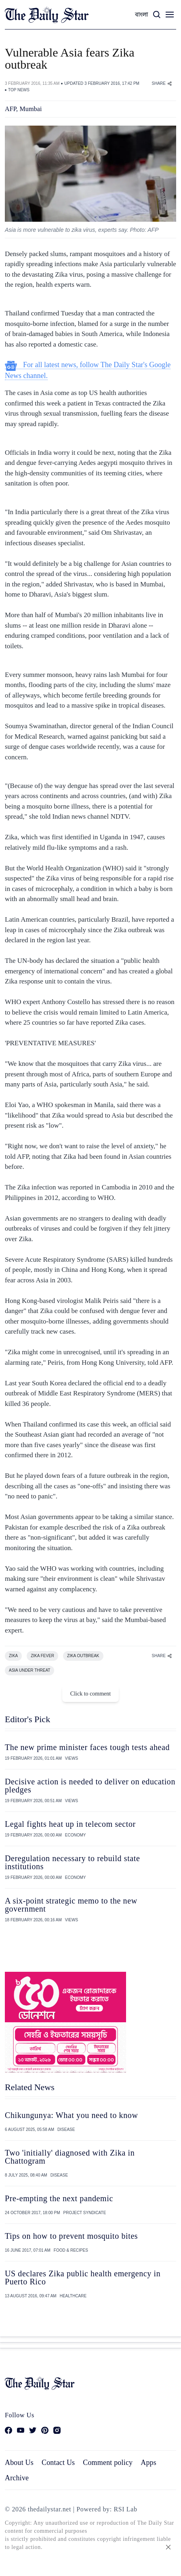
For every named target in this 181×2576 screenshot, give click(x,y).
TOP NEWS (18, 90)
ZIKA (13, 1656)
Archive (17, 2478)
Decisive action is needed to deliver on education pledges (90, 1785)
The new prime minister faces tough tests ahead (87, 1747)
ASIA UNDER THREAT (29, 1670)
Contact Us (58, 2462)
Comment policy (108, 2462)
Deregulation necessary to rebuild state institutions (72, 1862)
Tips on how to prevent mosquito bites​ (71, 2235)
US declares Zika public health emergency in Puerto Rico (82, 2277)
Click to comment (90, 1694)
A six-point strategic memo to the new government (71, 1904)
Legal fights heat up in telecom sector (70, 1824)
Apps (148, 2462)
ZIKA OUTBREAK (83, 1656)
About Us (19, 2462)
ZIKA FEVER (42, 1656)
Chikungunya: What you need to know (71, 2115)
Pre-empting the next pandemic (59, 2198)
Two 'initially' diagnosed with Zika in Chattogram (70, 2156)
